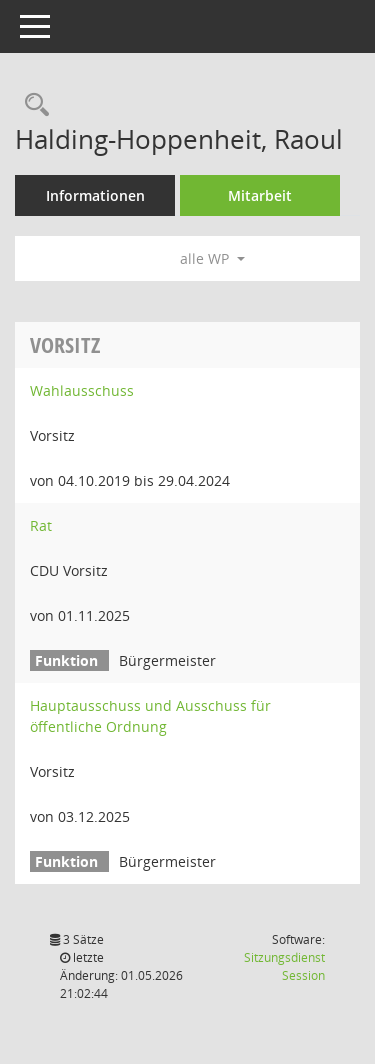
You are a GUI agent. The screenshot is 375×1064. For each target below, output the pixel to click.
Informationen (95, 195)
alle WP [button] (212, 258)
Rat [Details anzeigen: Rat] (41, 525)
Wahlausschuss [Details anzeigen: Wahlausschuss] (82, 390)
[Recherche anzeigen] (32, 105)
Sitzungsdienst (284, 966)
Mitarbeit (260, 195)
